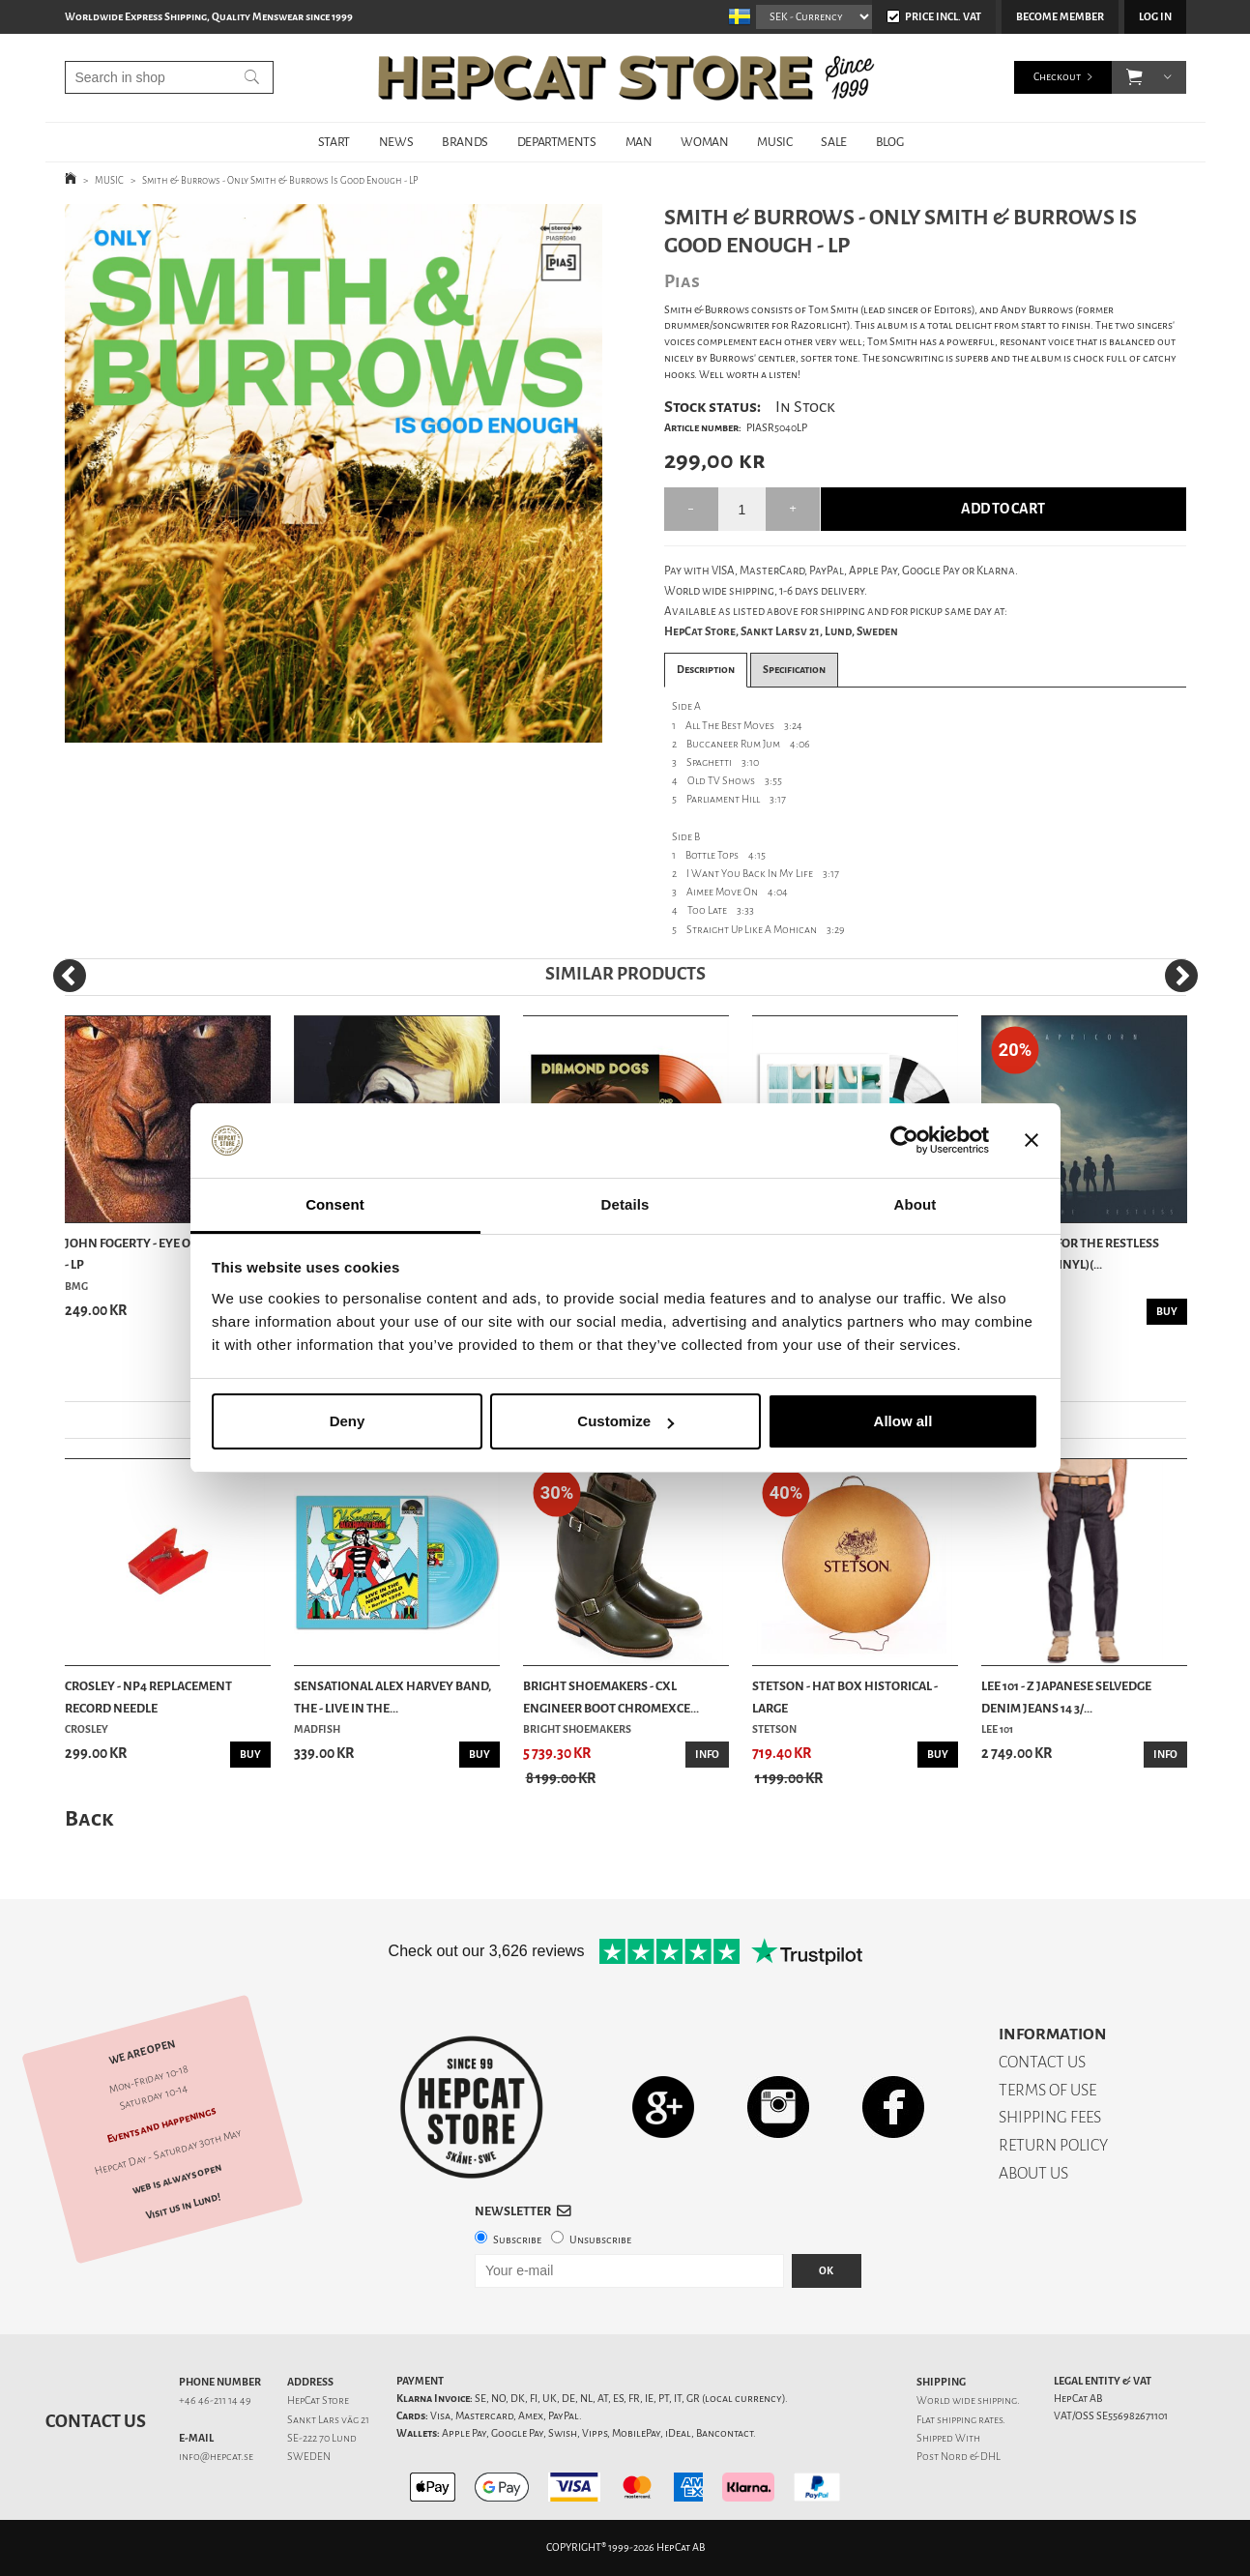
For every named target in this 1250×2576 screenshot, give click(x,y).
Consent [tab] (334, 1204)
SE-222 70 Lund (322, 2438)
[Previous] (69, 975)
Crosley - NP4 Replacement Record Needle (148, 1696)
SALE (833, 141)
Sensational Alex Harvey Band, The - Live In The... (392, 1696)
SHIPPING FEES (1050, 2117)
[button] (1134, 77)
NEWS (396, 141)
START (334, 141)
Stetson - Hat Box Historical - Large (845, 1696)
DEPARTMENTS (556, 141)
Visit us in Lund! (182, 2206)
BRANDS (465, 141)
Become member (1060, 17)
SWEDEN (309, 2456)
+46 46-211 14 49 (215, 2400)
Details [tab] (625, 1204)
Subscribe (517, 2240)
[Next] (1181, 975)
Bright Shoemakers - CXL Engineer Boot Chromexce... (611, 1696)
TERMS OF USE (1047, 2090)
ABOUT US (1033, 2173)
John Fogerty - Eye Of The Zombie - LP (167, 1254)
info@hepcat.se (216, 2456)
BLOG (889, 141)
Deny (347, 1421)
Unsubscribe (600, 2240)
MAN (639, 141)
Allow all (903, 1421)
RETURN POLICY (1053, 2145)
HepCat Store (318, 2400)
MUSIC (774, 141)
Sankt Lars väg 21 (328, 2420)
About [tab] (915, 1204)
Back (89, 1818)
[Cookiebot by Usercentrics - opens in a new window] (904, 1141)
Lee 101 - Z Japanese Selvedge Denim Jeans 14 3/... (1066, 1696)
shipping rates (970, 2420)
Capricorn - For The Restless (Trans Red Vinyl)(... (1070, 1254)
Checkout (1057, 77)
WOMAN (704, 141)
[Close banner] (1031, 1141)
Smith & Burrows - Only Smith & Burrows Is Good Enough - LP (280, 180)
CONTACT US (1042, 2062)
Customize (625, 1421)
